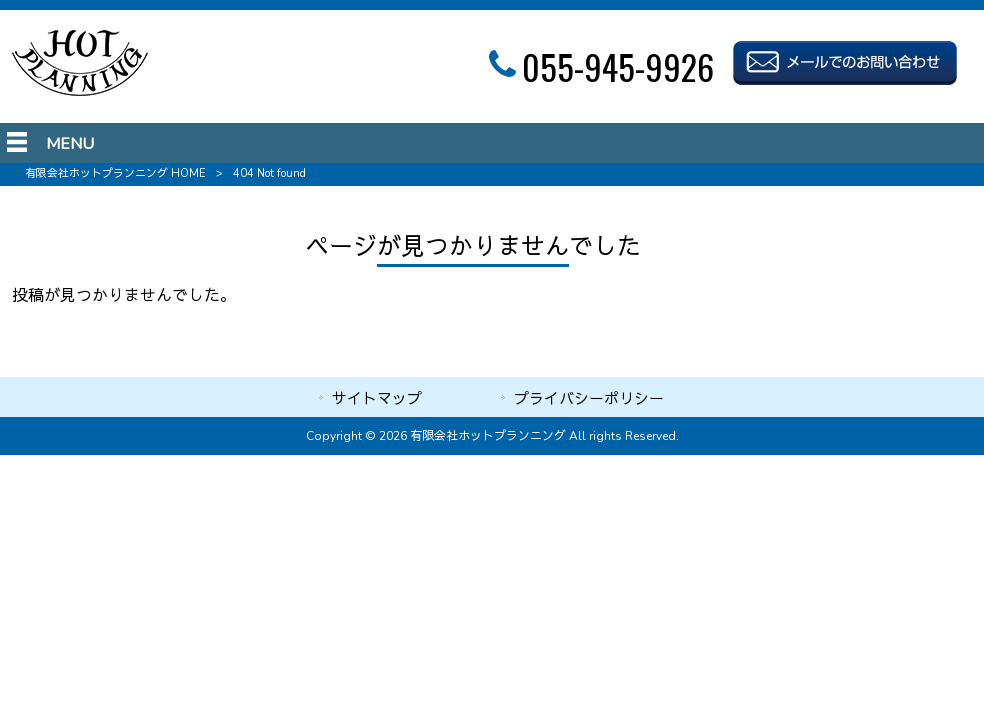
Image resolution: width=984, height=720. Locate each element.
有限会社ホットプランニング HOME (115, 173)
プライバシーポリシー (589, 399)
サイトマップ (377, 399)
